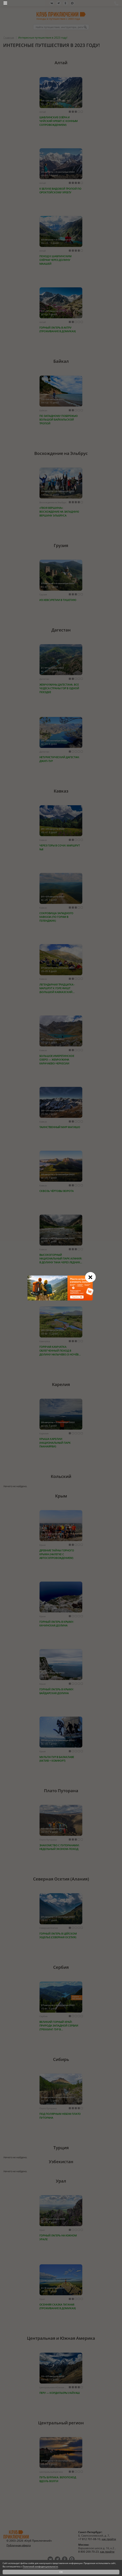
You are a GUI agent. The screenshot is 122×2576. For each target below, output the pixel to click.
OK (61, 2572)
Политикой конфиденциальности (40, 2566)
